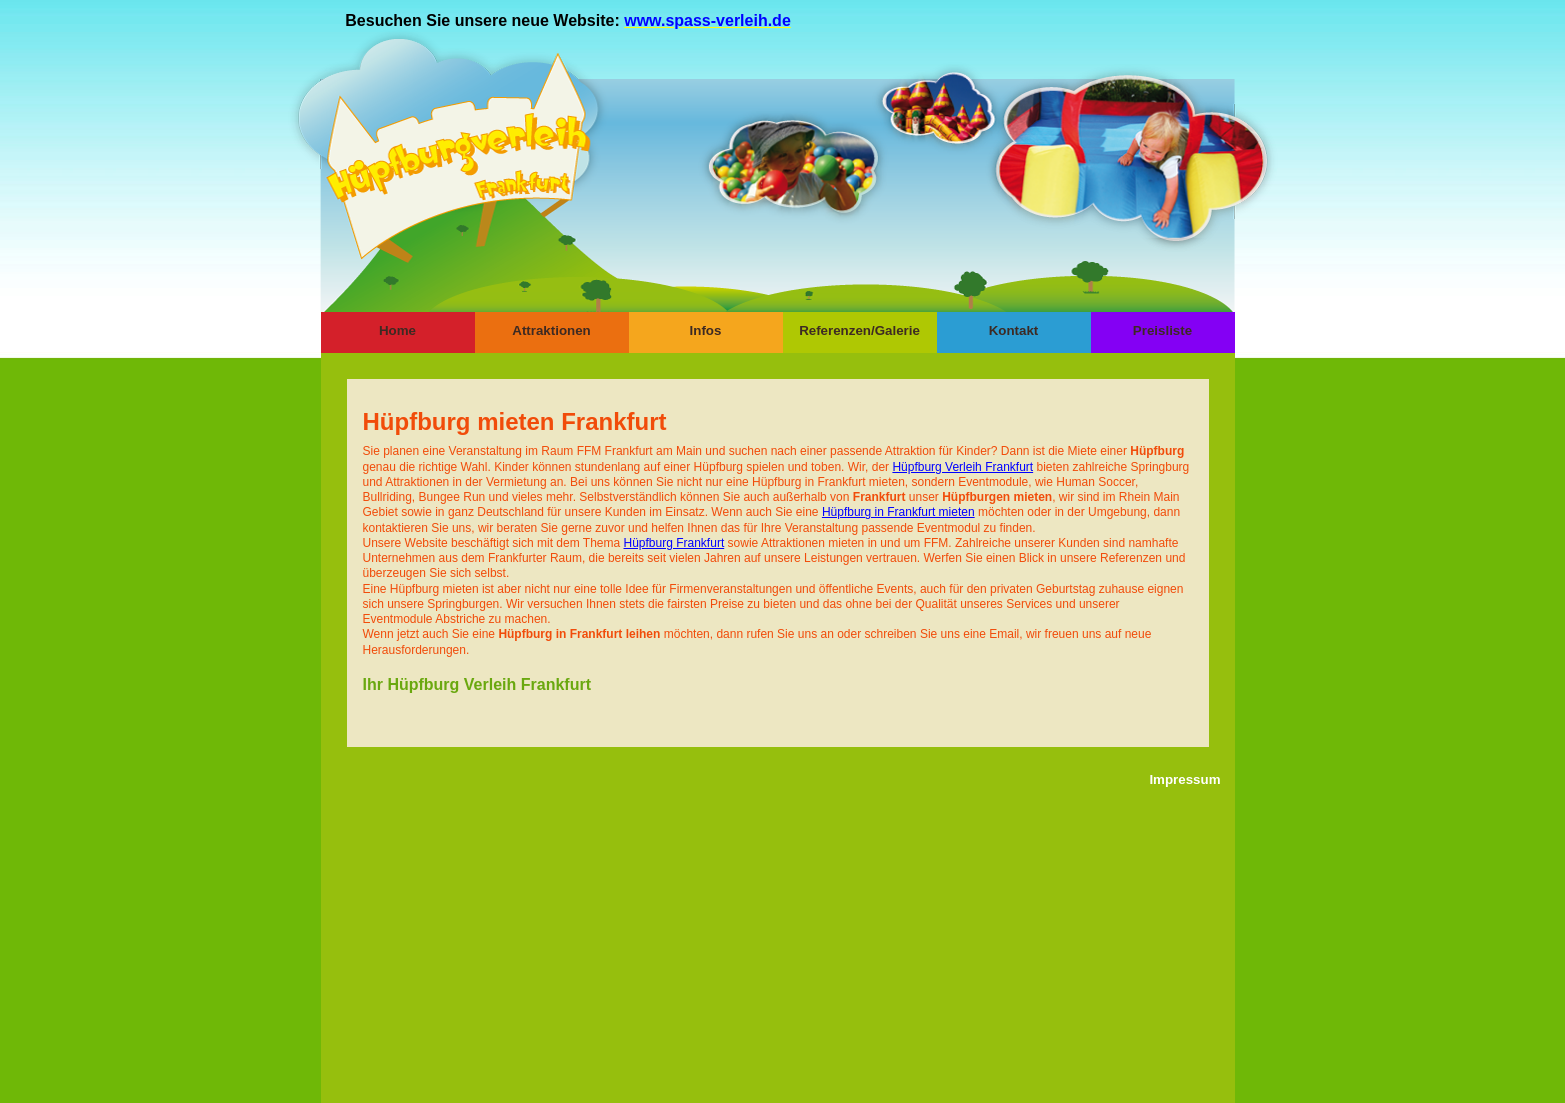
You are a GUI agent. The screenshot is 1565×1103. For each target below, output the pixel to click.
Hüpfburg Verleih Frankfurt (962, 467)
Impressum (1184, 779)
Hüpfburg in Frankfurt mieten (898, 512)
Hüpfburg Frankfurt (674, 543)
